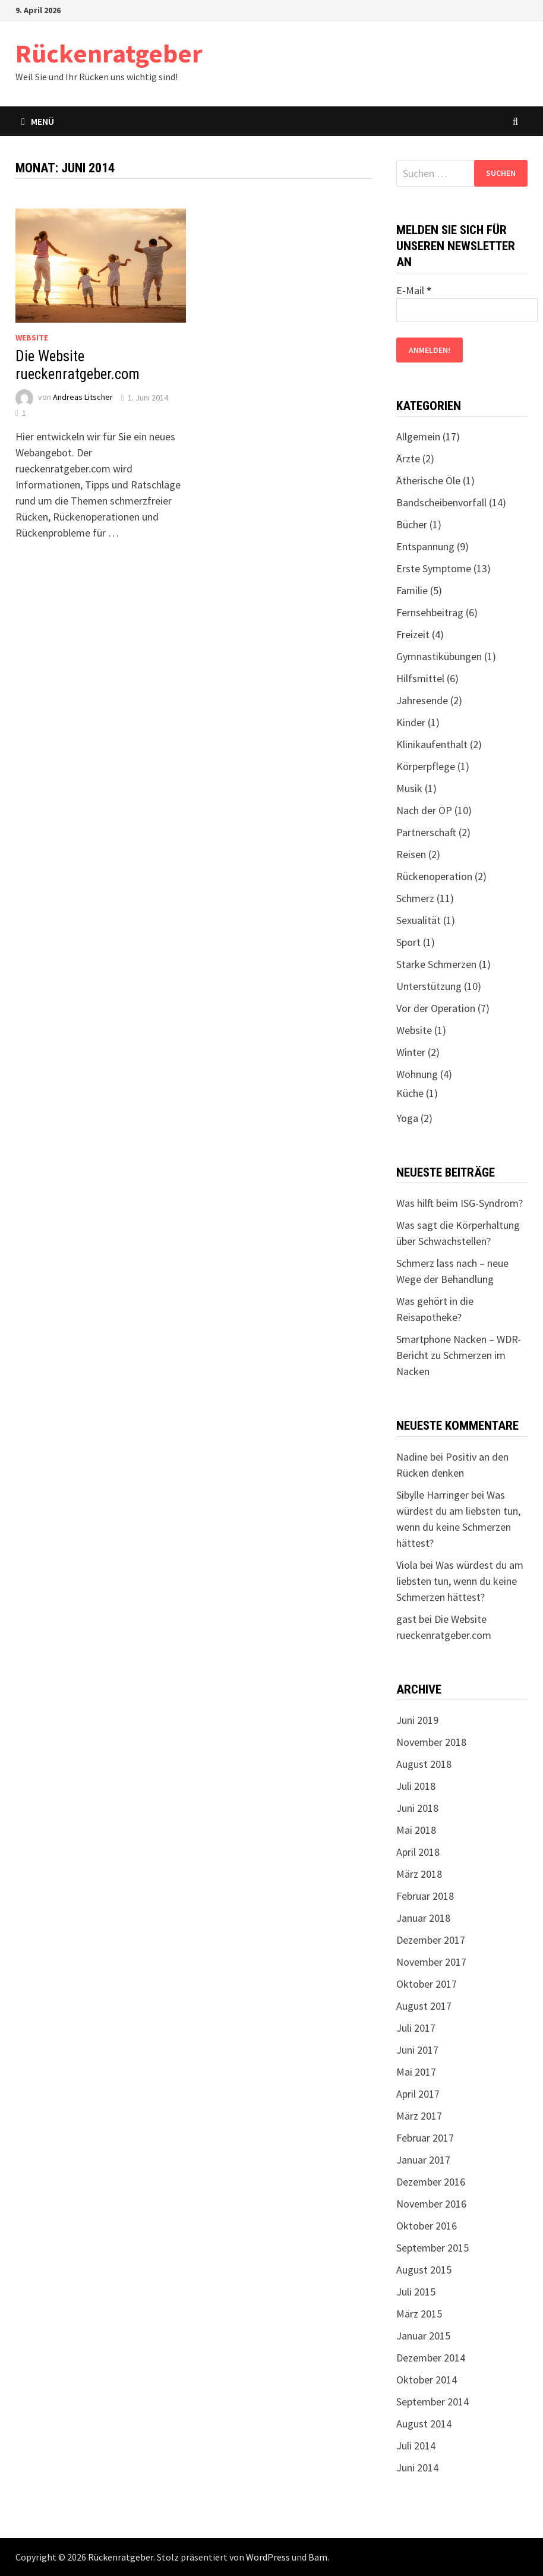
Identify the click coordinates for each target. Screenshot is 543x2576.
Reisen (411, 854)
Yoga (407, 1118)
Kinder (410, 722)
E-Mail (413, 290)
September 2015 (432, 2248)
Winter (410, 1052)
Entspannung (425, 546)
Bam (317, 2557)
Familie (412, 590)
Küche (410, 1093)
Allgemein (418, 436)
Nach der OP (424, 810)
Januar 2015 (423, 2335)
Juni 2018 (417, 1808)
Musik (409, 788)
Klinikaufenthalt (432, 744)
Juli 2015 (415, 2291)
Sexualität (418, 920)
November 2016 (431, 2204)
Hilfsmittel (420, 678)
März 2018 (419, 1874)
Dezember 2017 (430, 1940)
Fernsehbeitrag (429, 612)
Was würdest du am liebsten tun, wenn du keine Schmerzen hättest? (459, 1581)
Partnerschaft (426, 832)
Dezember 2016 (430, 2182)
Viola (407, 1565)
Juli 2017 (415, 2028)
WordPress (268, 2557)
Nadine (412, 1457)
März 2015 (419, 2313)
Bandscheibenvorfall (441, 502)
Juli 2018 (415, 1786)
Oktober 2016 (426, 2226)
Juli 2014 (415, 2445)
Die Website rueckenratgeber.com (77, 365)
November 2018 (431, 1742)
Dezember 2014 (430, 2357)
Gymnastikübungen (439, 656)
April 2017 (418, 2094)
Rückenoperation (434, 876)
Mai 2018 (416, 1830)
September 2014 (432, 2401)
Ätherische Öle (428, 480)
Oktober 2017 (426, 1984)
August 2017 (424, 2006)
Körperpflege (425, 766)
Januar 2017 (423, 2160)
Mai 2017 (416, 2072)
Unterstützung (429, 986)
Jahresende (422, 700)
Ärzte (408, 458)
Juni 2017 (417, 2050)
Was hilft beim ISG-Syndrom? (459, 1203)
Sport (408, 942)
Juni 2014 (417, 2467)
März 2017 (419, 2116)
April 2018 (418, 1852)
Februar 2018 (425, 1896)
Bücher (411, 524)
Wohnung (417, 1074)
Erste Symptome (433, 568)
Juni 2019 (417, 1720)
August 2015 (424, 2270)
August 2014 (424, 2423)
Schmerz (415, 898)
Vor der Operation (435, 1008)
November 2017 (431, 1962)
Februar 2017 (425, 2138)
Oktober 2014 (426, 2379)
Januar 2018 (423, 1918)
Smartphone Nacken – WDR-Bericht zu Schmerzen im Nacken (458, 1355)
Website (31, 337)
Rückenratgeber (109, 53)
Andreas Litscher (83, 397)
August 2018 (424, 1764)
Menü (37, 121)
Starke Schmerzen (436, 964)
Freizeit (413, 634)
